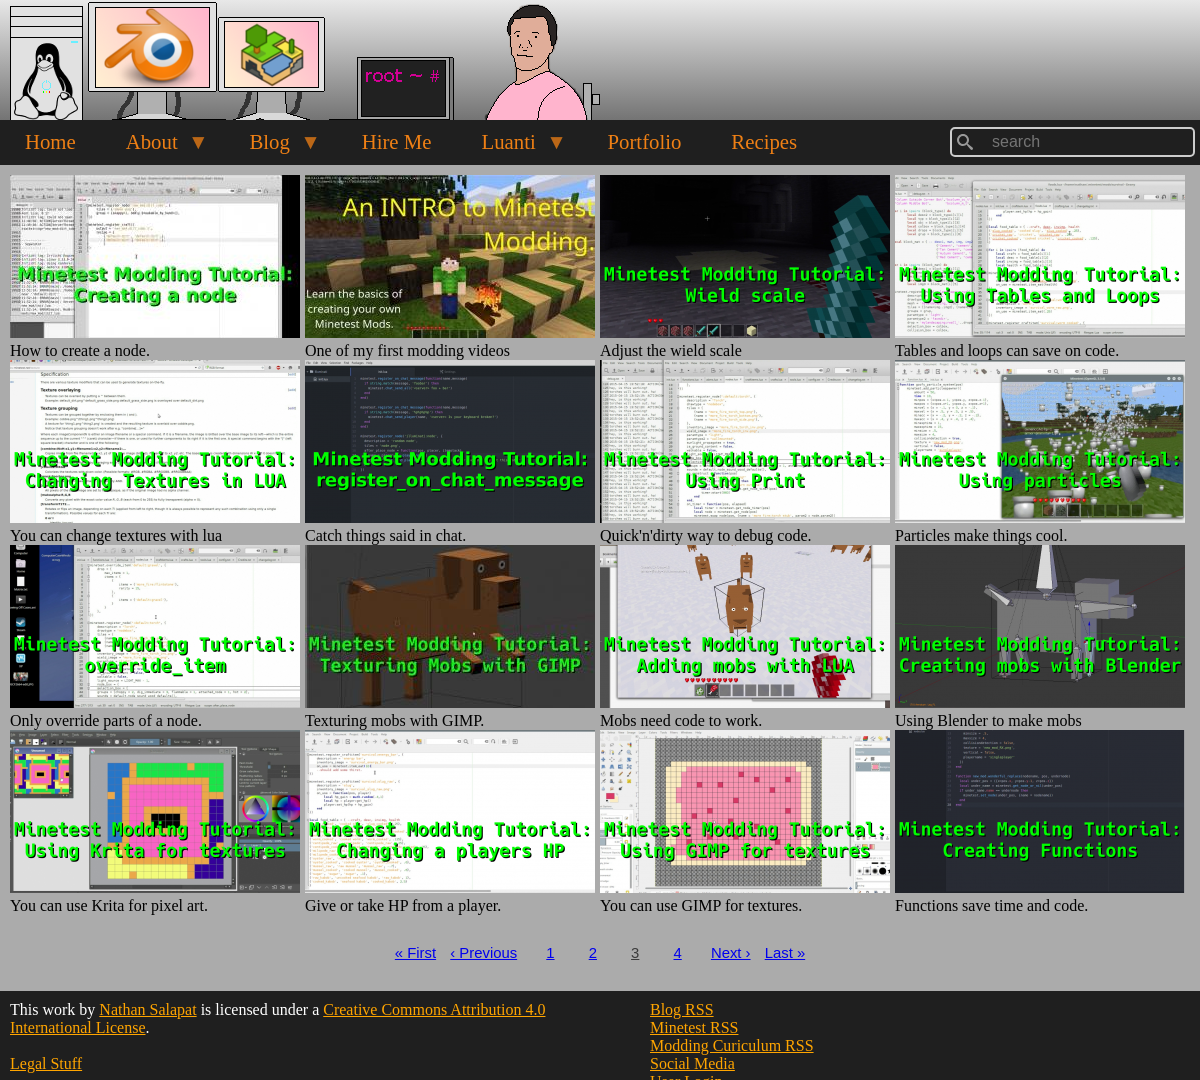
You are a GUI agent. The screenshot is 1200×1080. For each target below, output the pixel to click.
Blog (272, 147)
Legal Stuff (46, 1063)
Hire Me (397, 141)
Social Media (692, 1063)
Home (50, 141)
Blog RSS (682, 1009)
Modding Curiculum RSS (732, 1045)
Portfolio (644, 141)
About (155, 147)
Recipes (764, 141)
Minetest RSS (694, 1027)
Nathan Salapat (147, 1009)
